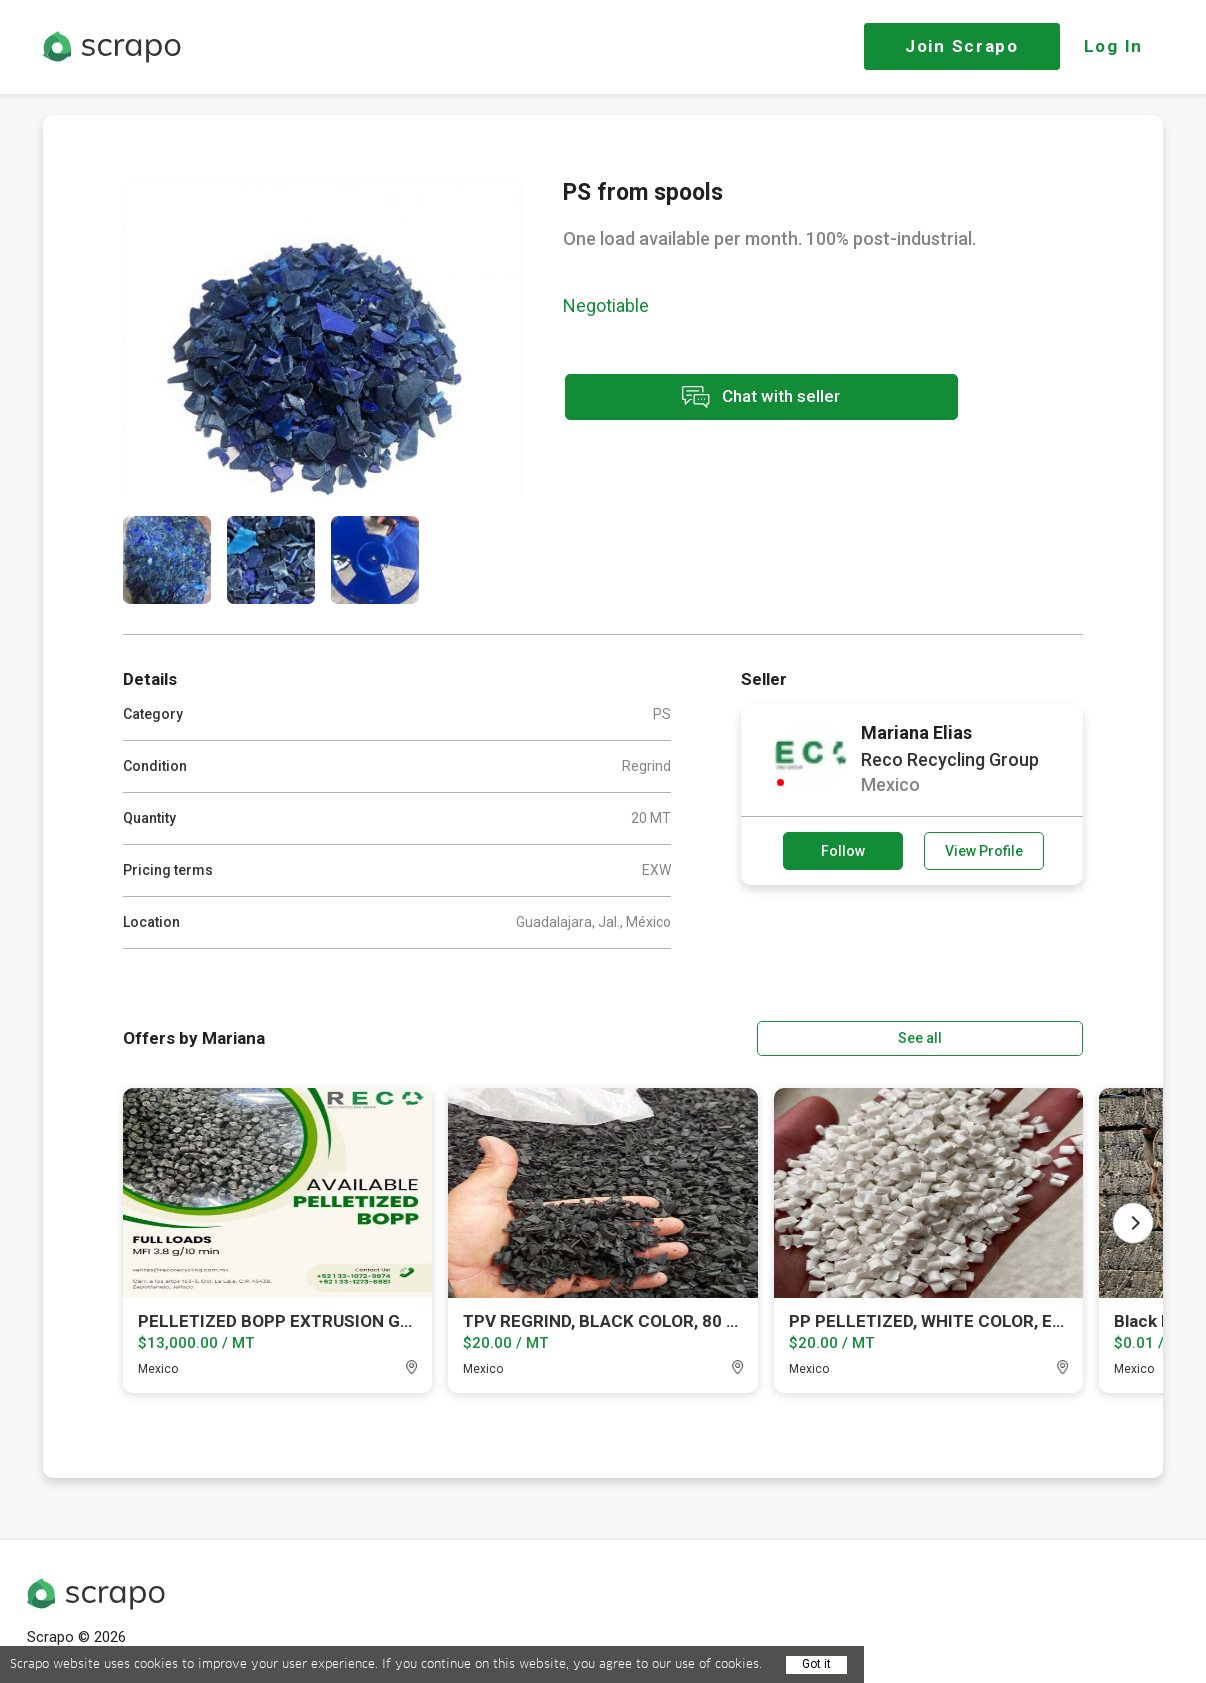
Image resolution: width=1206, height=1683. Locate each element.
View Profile (984, 851)
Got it (816, 1664)
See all (1026, 1037)
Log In (1113, 46)
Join (962, 46)
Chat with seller (741, 398)
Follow (843, 851)
